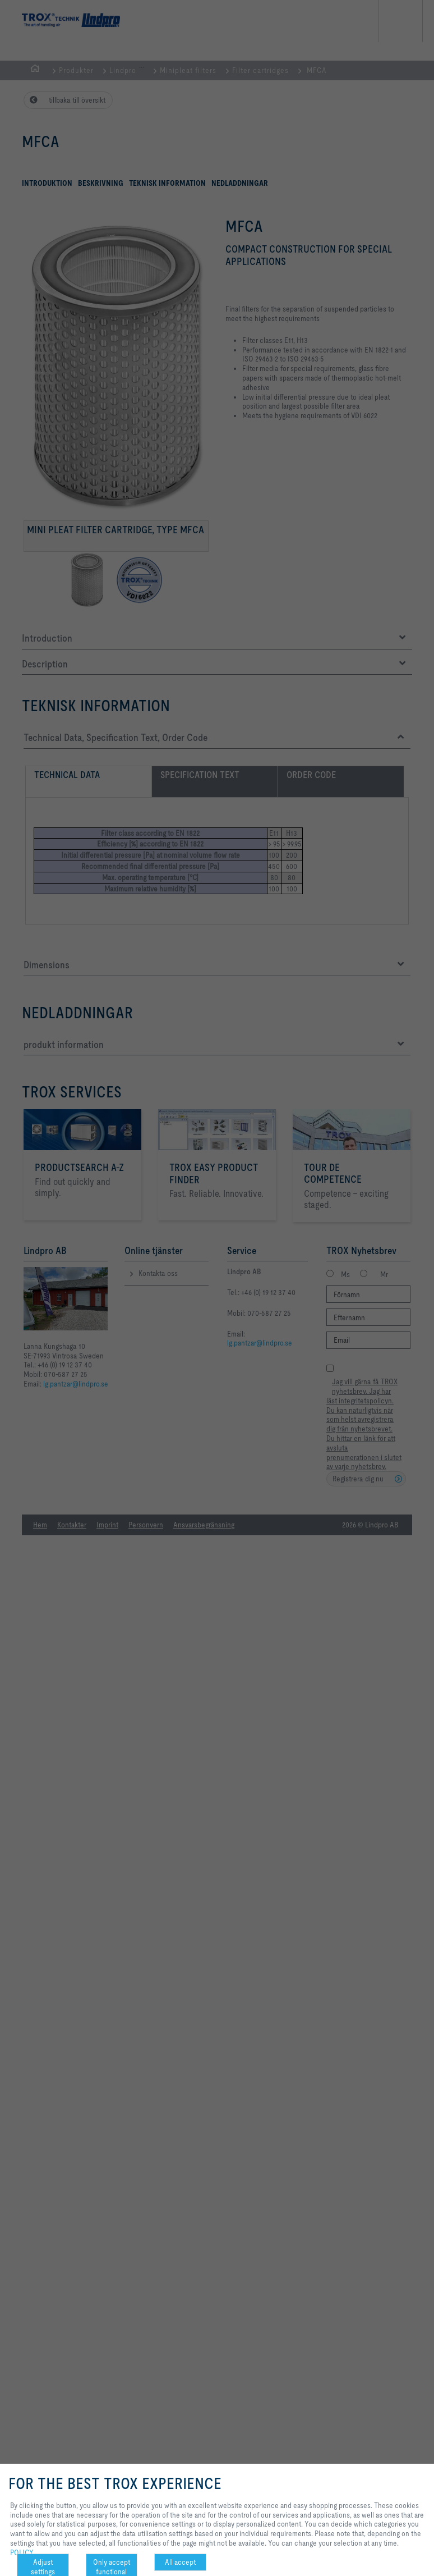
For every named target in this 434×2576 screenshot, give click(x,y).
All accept (180, 2561)
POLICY (22, 2552)
